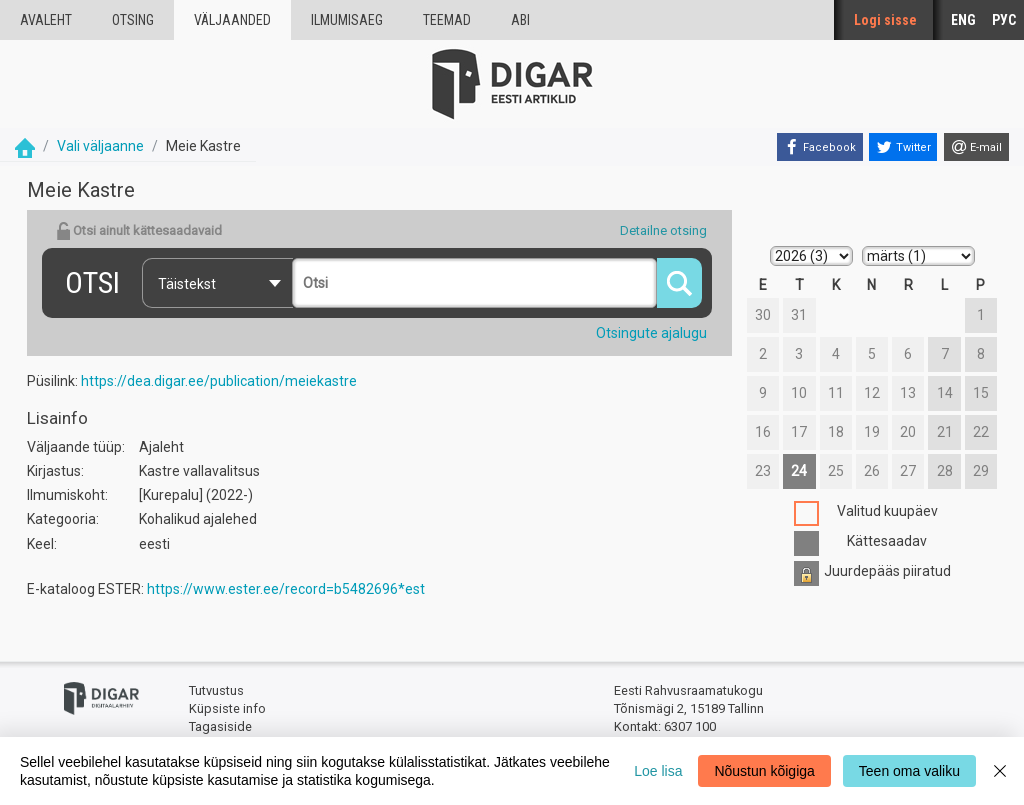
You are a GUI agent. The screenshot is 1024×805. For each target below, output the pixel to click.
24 (799, 471)
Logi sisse (885, 20)
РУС (1004, 20)
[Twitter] (903, 147)
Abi (520, 20)
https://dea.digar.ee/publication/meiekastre (219, 381)
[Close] (1000, 771)
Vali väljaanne (100, 146)
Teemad (447, 20)
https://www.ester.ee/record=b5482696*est (286, 589)
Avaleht (46, 20)
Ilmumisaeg (347, 20)
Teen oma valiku (909, 771)
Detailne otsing (663, 230)
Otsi (92, 282)
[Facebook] (820, 147)
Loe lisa (658, 771)
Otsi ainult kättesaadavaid (139, 231)
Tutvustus (216, 690)
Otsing (133, 20)
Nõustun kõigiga (764, 771)
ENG (963, 20)
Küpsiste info (227, 708)
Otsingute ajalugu (651, 333)
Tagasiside (220, 726)
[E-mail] (976, 147)
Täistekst (187, 284)
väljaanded (232, 20)
